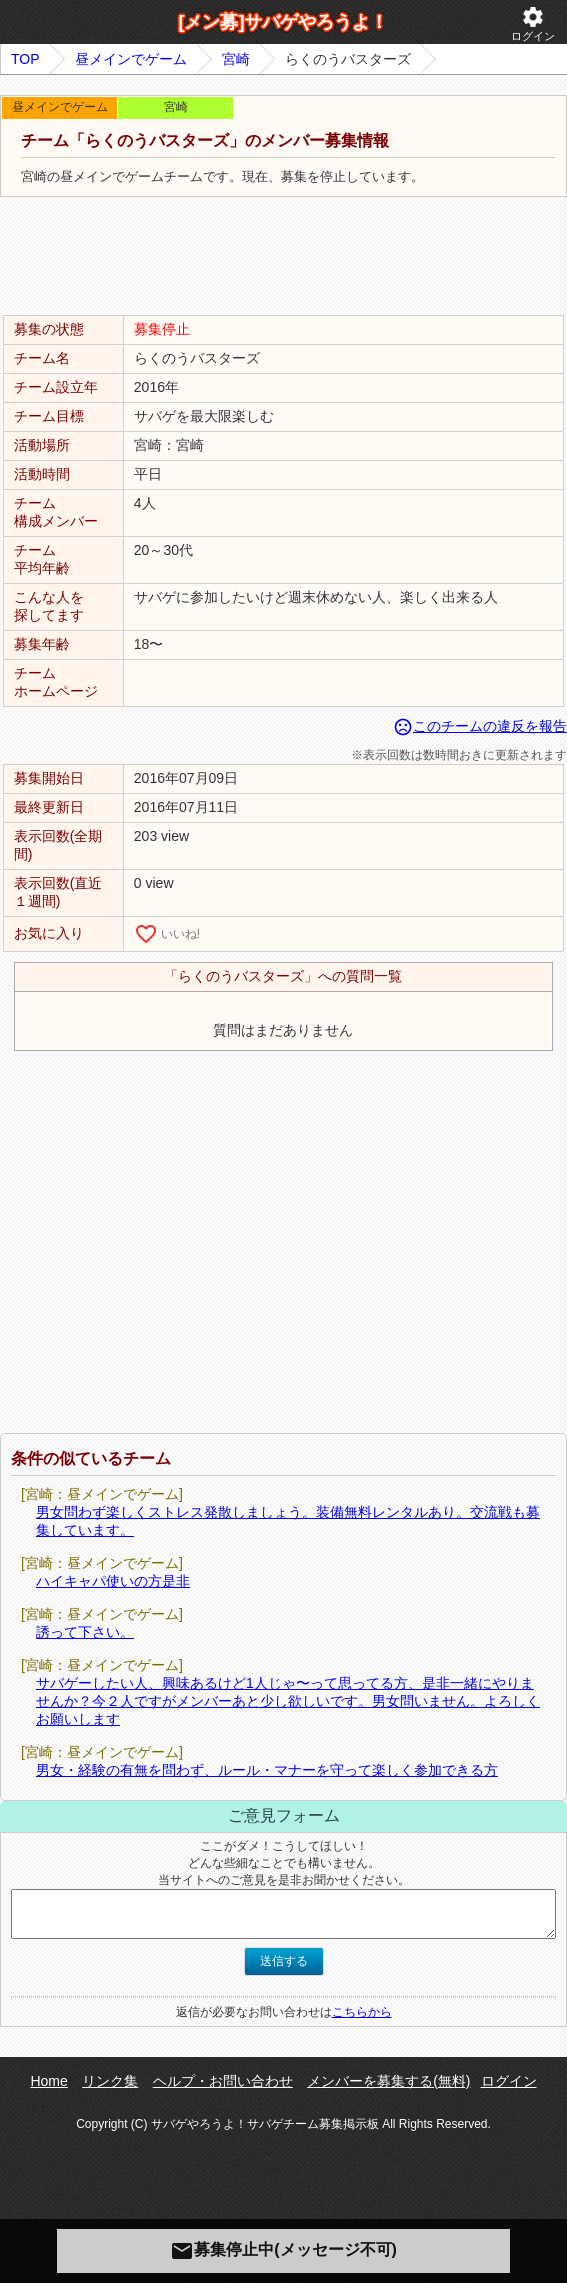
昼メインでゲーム (131, 59)
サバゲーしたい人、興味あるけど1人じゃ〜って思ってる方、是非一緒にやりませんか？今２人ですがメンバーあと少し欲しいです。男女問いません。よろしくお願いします (288, 1701)
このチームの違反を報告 (480, 726)
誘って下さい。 (85, 1632)
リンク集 (110, 2081)
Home (48, 2081)
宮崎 (236, 59)
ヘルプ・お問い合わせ (223, 2081)
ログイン (533, 23)
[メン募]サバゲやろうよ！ (284, 22)
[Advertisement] (284, 257)
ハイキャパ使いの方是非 (113, 1581)
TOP (25, 59)
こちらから (362, 2012)
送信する (284, 1961)
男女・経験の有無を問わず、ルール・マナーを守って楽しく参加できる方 (267, 1770)
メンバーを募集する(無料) (388, 2081)
